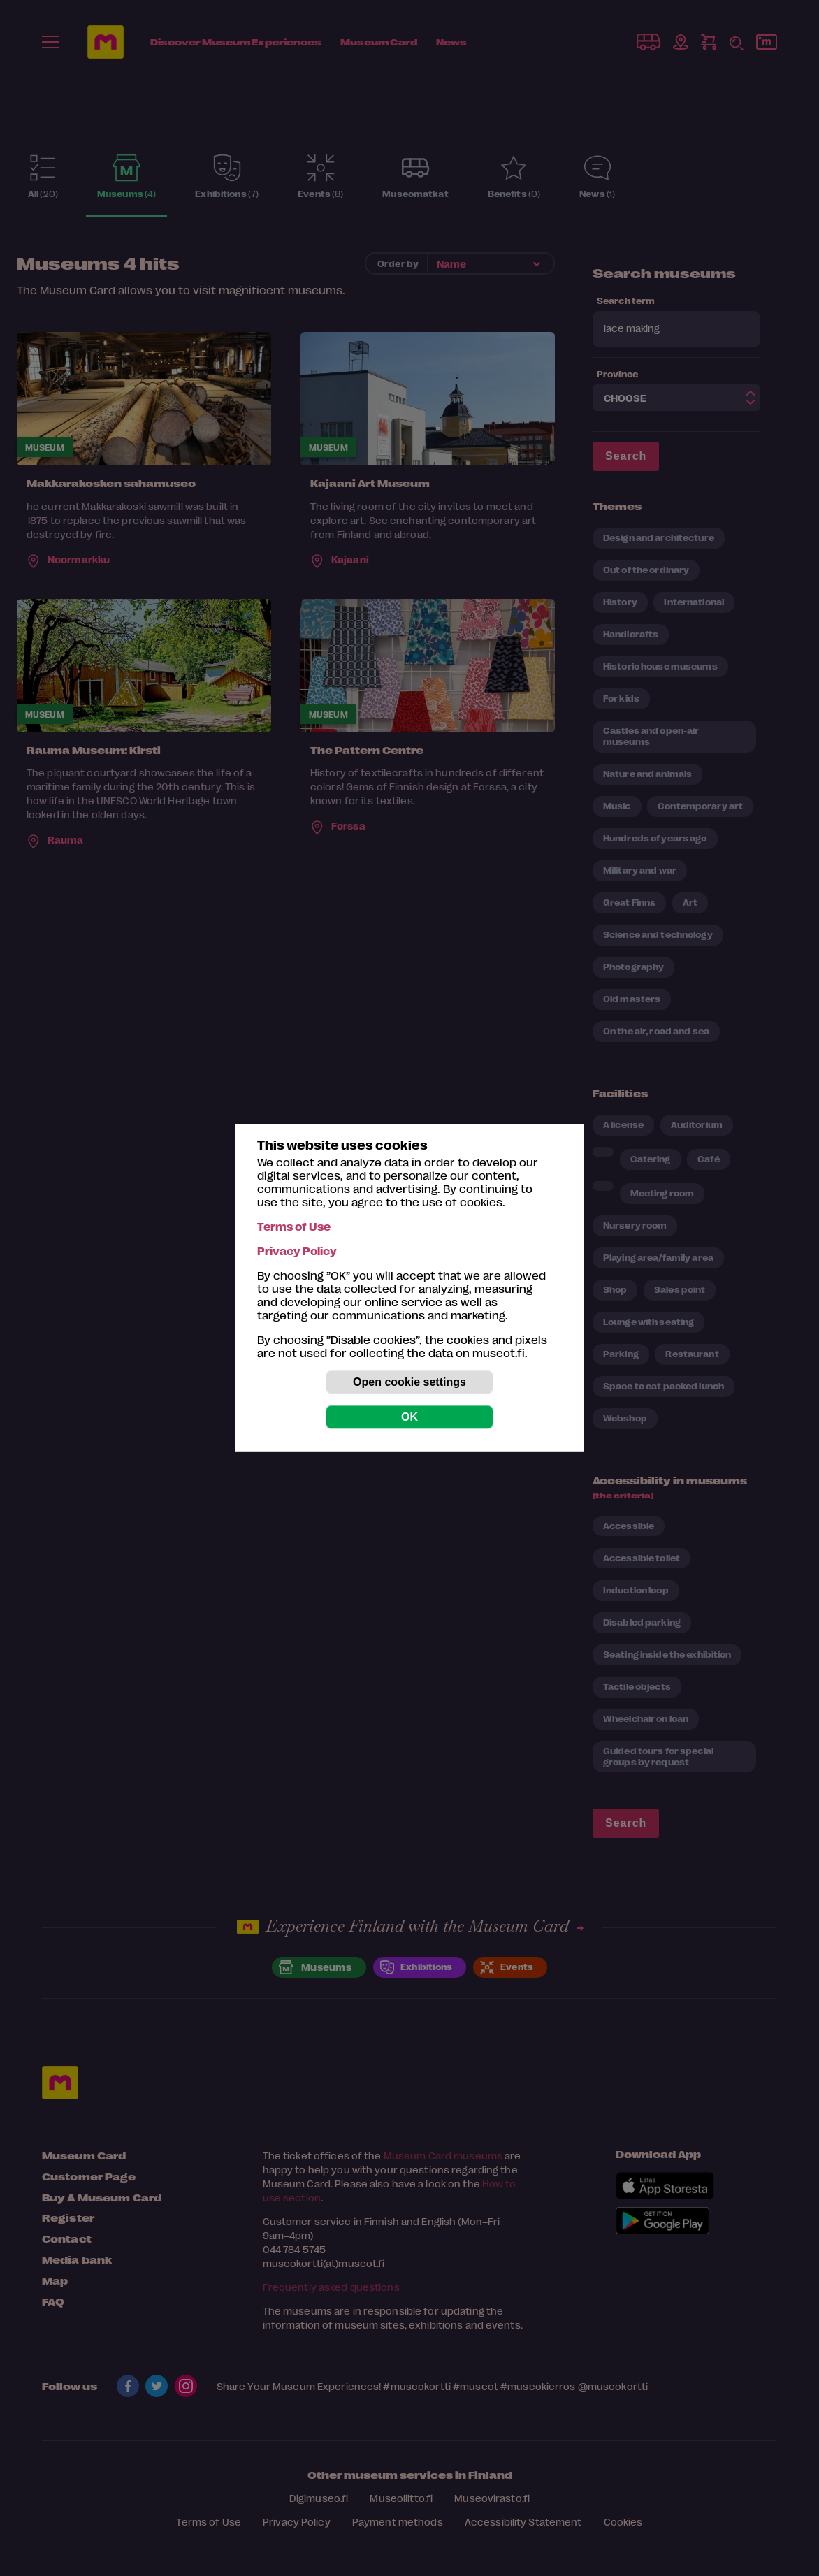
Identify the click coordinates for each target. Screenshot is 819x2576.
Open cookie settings (409, 1382)
